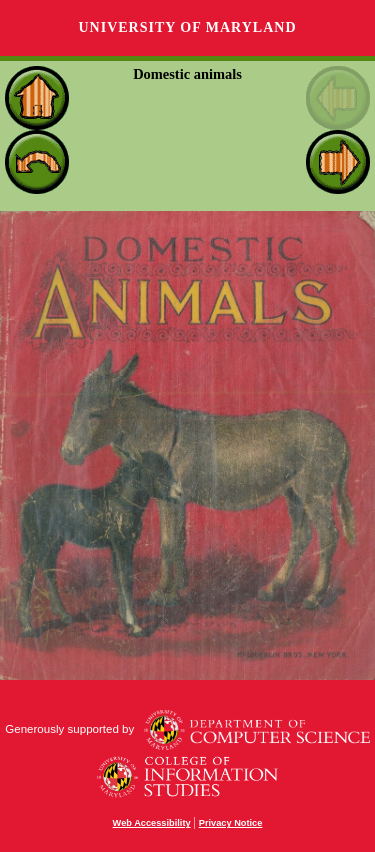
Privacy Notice (231, 823)
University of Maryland (187, 27)
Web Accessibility (152, 823)
